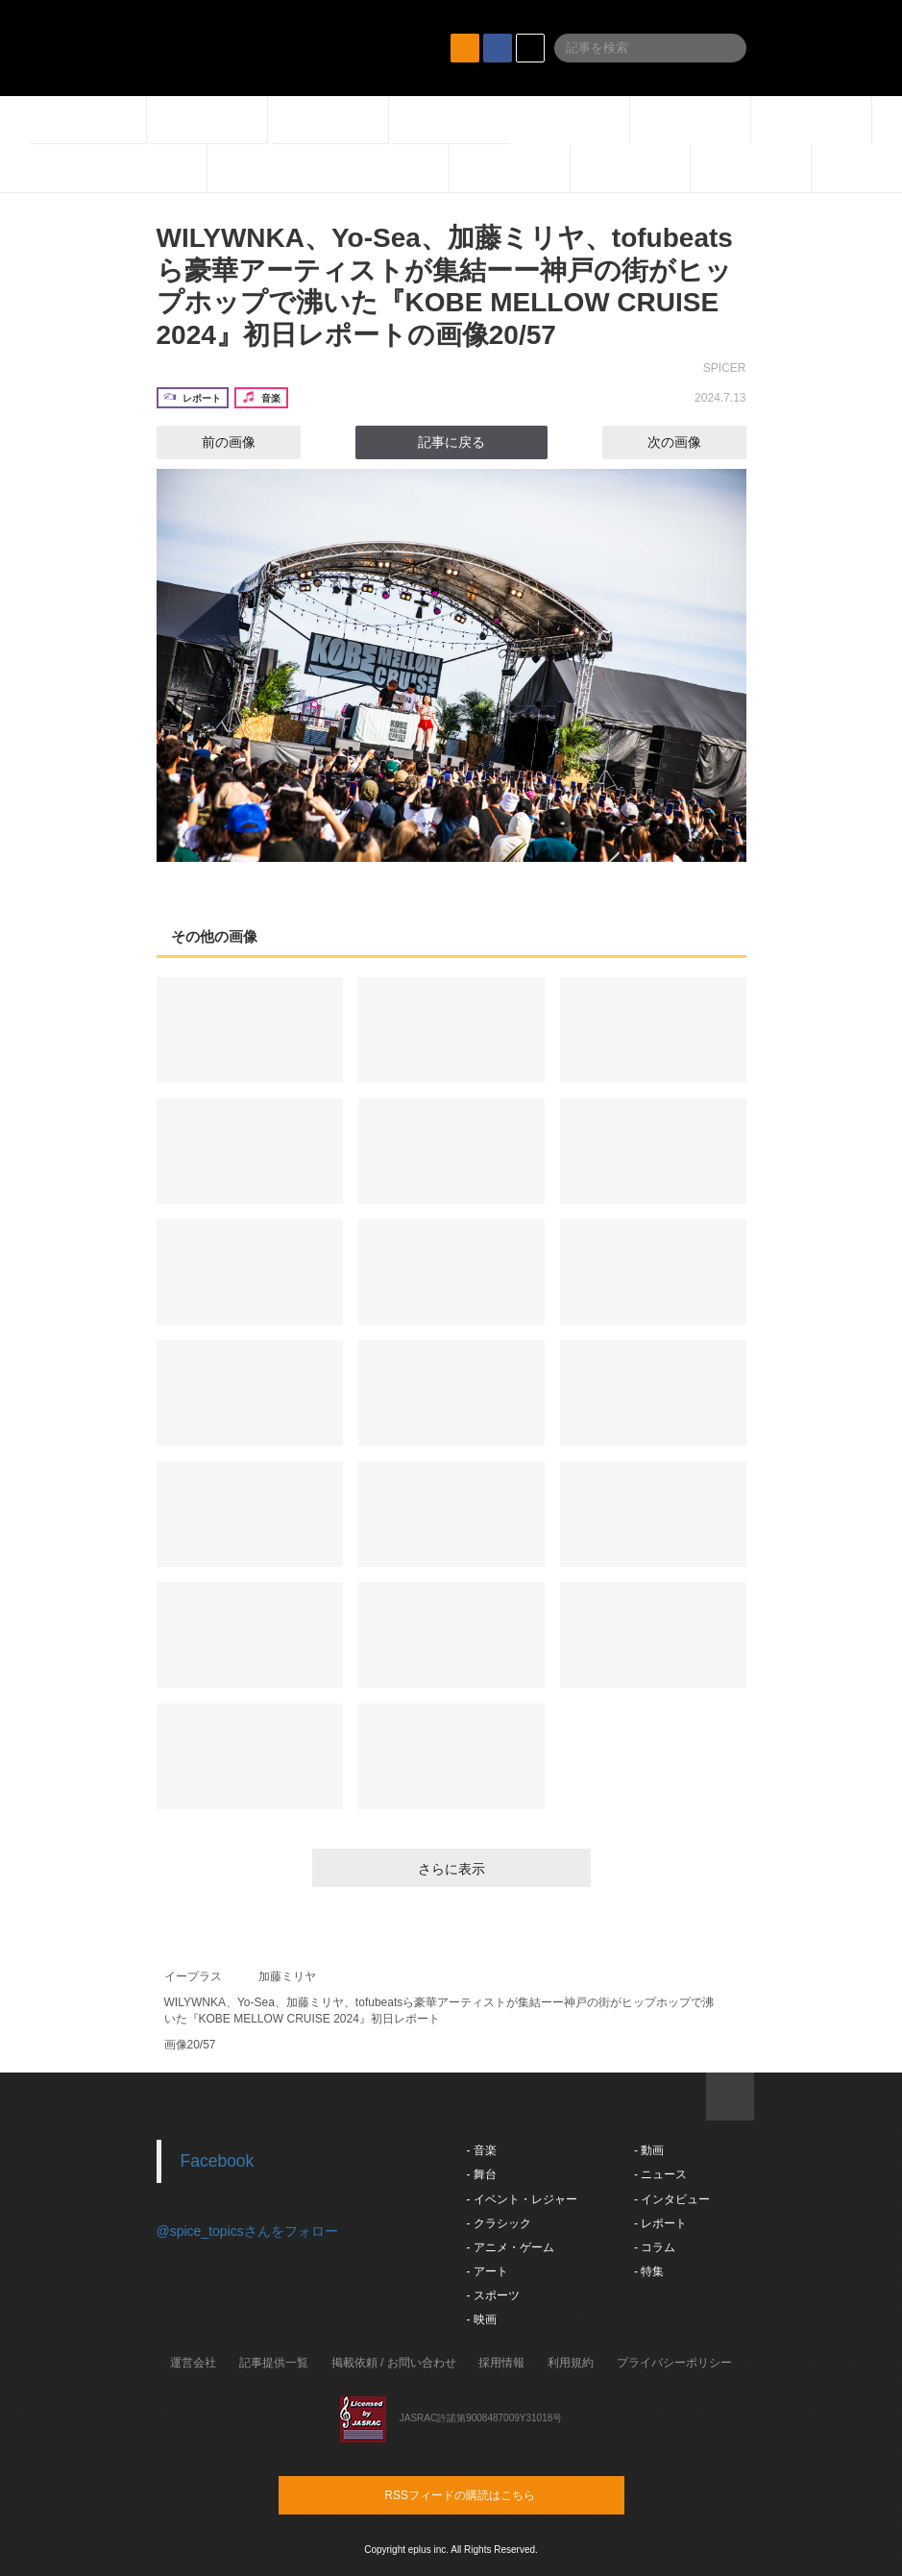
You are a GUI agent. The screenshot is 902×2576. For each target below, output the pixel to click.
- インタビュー (672, 2199)
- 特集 (649, 2271)
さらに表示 (451, 1869)
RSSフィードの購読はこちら (488, 2494)
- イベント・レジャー (522, 2199)
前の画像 (211, 442)
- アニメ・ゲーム (510, 2247)
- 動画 (649, 2150)
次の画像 (691, 442)
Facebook (218, 2161)
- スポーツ (493, 2295)
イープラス (193, 1976)
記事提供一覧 (273, 2362)
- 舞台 (482, 2174)
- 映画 (482, 2319)
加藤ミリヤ (287, 1976)
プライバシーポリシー (674, 2362)
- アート (487, 2271)
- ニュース (660, 2174)
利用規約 (571, 2362)
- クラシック (499, 2223)
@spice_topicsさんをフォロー (247, 2231)
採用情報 (501, 2362)
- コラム (654, 2247)
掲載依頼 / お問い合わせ (393, 2362)
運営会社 (193, 2362)
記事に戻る (451, 442)
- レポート (660, 2223)
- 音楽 (482, 2150)
